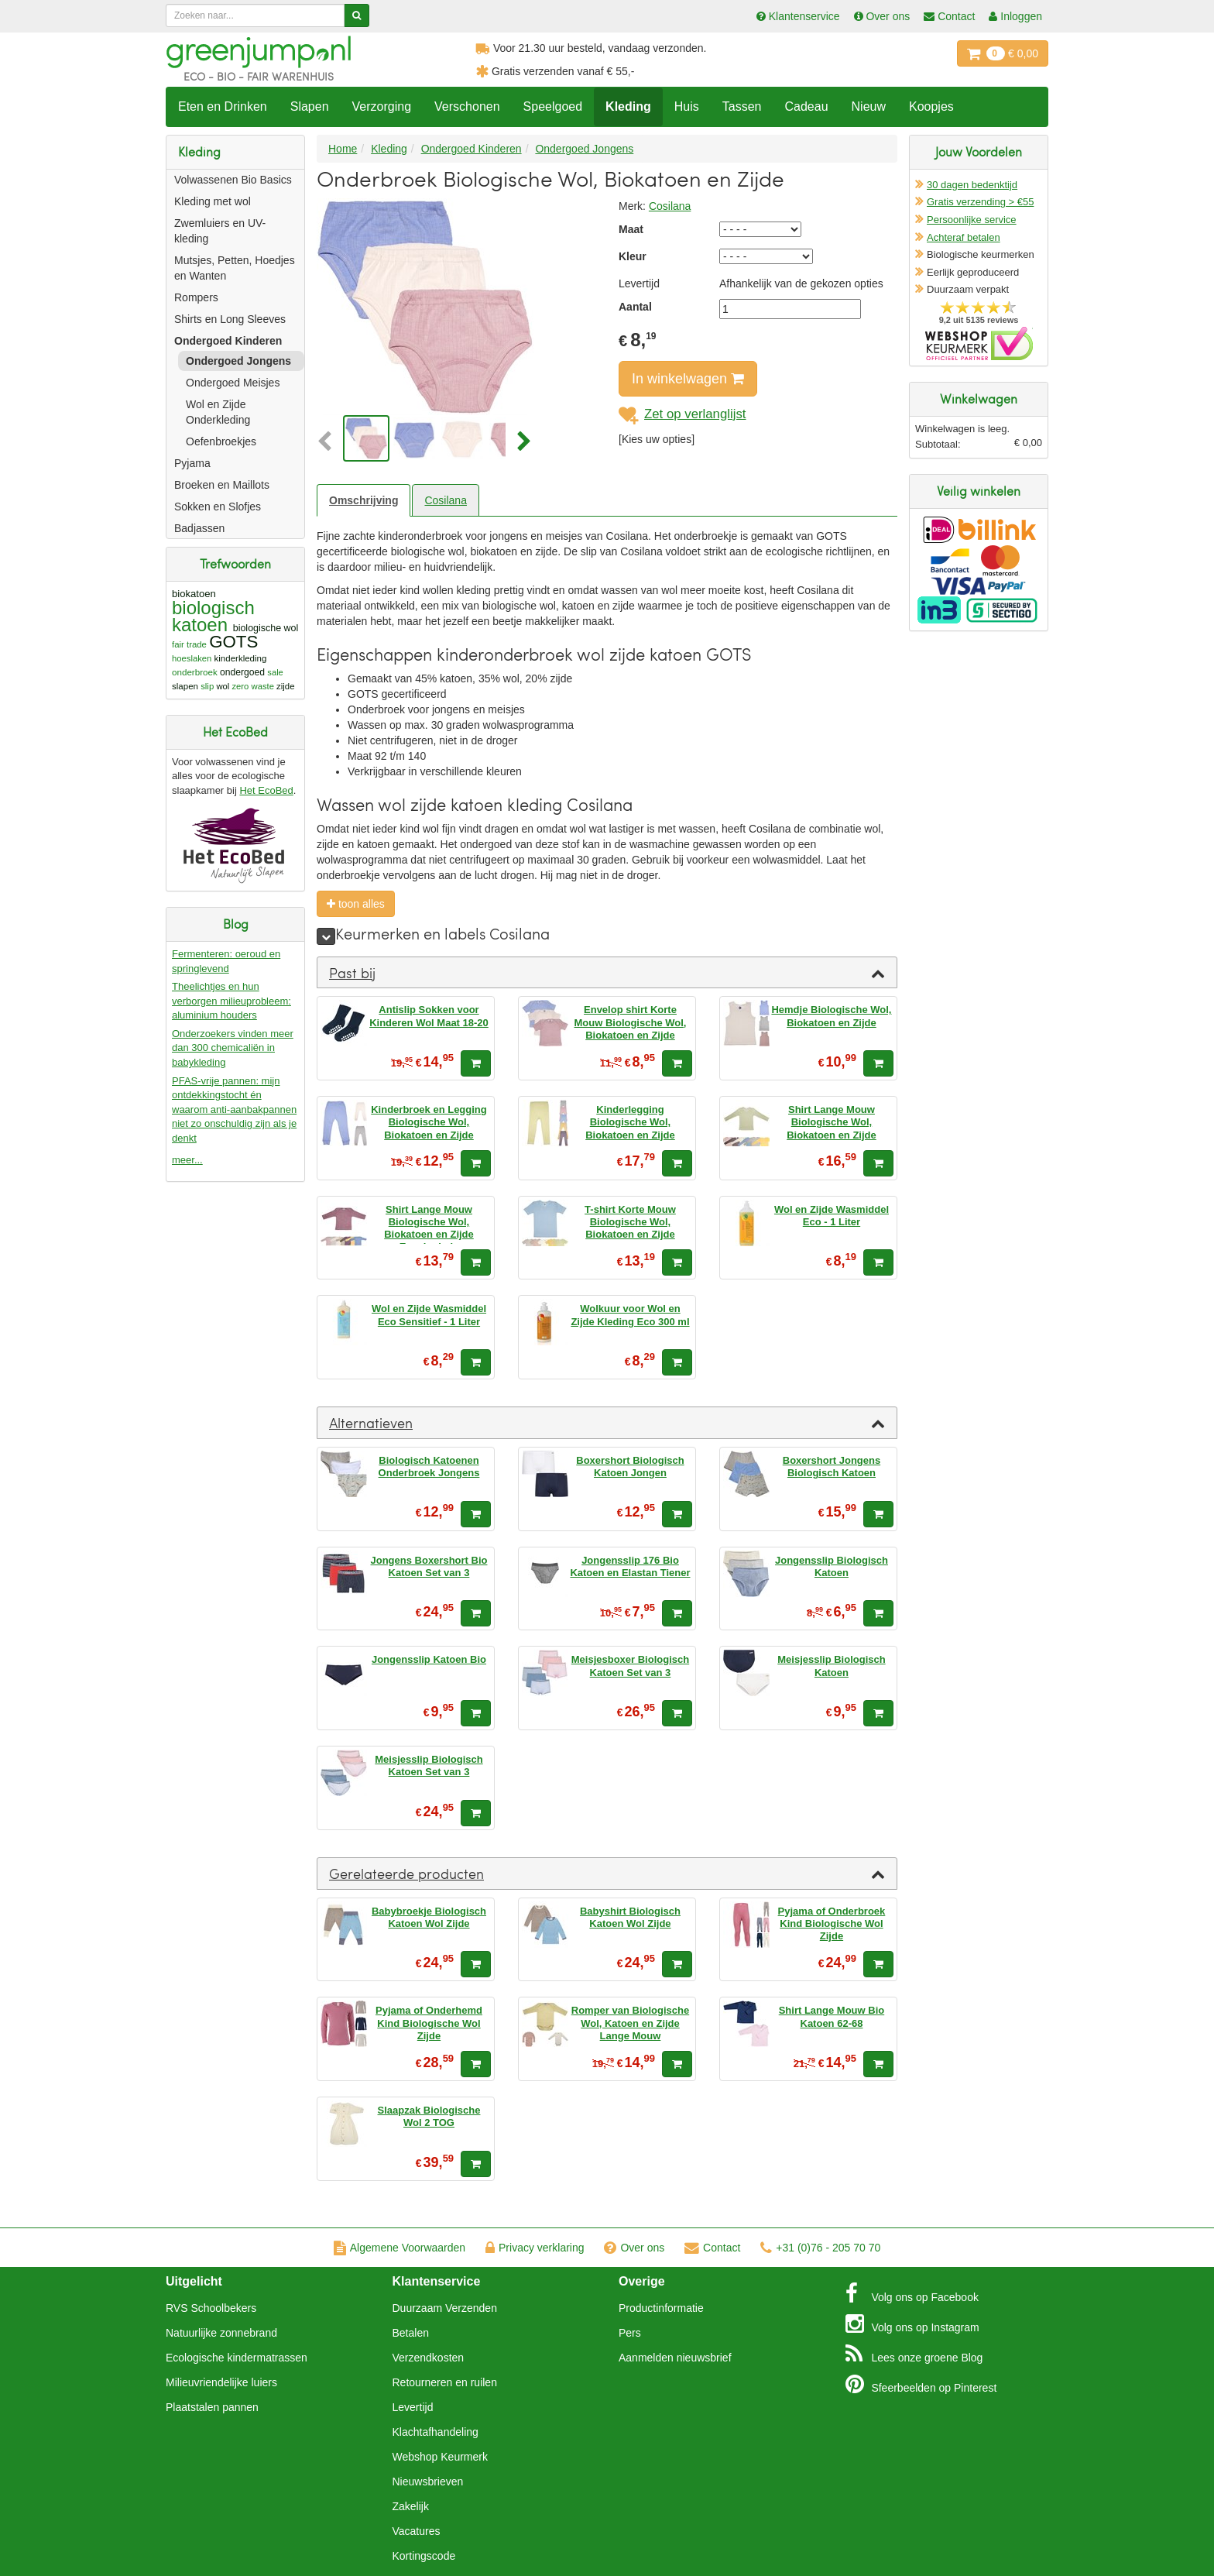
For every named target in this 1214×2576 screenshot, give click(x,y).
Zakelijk (411, 2506)
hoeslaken (191, 658)
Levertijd (413, 2407)
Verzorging (382, 106)
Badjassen (199, 528)
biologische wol (266, 628)
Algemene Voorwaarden (399, 2247)
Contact (712, 2247)
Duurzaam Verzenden (445, 2308)
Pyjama (192, 463)
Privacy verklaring (534, 2247)
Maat (631, 229)
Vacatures (417, 2531)
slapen (185, 686)
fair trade (189, 644)
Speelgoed (553, 106)
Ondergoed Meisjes (232, 382)
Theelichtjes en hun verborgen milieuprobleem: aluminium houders (231, 1001)
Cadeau (806, 106)
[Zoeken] (356, 15)
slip (207, 686)
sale (275, 672)
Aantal (635, 307)
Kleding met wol (212, 201)
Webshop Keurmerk (440, 2457)
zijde (285, 686)
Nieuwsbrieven (428, 2481)
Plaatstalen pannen (212, 2407)
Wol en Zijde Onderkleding (218, 412)
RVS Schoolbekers (211, 2308)
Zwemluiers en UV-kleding (220, 231)
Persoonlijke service (972, 219)
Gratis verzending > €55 (980, 202)
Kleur (632, 256)
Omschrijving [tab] (363, 500)
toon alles (356, 904)
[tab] (607, 973)
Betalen (411, 2333)
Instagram (912, 2323)
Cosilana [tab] (445, 500)
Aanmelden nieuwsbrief (675, 2357)
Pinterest (921, 2384)
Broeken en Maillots (221, 485)
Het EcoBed (266, 790)
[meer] (326, 936)
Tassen (742, 106)
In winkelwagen (688, 378)
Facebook (912, 2293)
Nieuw (869, 106)
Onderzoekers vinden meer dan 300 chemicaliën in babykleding (232, 1048)
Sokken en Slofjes (217, 506)
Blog (914, 2354)
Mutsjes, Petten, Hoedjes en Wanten (234, 268)
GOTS (233, 641)
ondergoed (242, 672)
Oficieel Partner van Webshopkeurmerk (979, 343)
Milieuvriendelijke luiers (221, 2382)
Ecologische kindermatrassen (236, 2357)
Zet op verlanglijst (682, 414)
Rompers (196, 297)
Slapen (309, 106)
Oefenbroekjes (221, 441)
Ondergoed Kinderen (228, 341)
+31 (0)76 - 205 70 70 (820, 2247)
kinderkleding (240, 658)
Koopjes (931, 106)
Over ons (634, 2247)
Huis (686, 106)
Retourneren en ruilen (445, 2382)
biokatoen (194, 593)
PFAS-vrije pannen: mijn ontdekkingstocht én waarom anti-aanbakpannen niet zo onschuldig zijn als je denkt (234, 1109)
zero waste (252, 686)
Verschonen (467, 106)
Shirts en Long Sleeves (230, 319)
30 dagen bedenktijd (972, 185)
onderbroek (195, 672)
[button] (328, 442)
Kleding (628, 106)
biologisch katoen (213, 616)
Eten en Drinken (222, 106)
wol (222, 686)
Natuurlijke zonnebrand (221, 2333)
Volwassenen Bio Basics (233, 179)
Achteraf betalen (963, 237)
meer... (187, 1160)
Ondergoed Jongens (238, 361)
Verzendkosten (429, 2357)
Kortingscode (424, 2556)
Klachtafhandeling (435, 2432)
